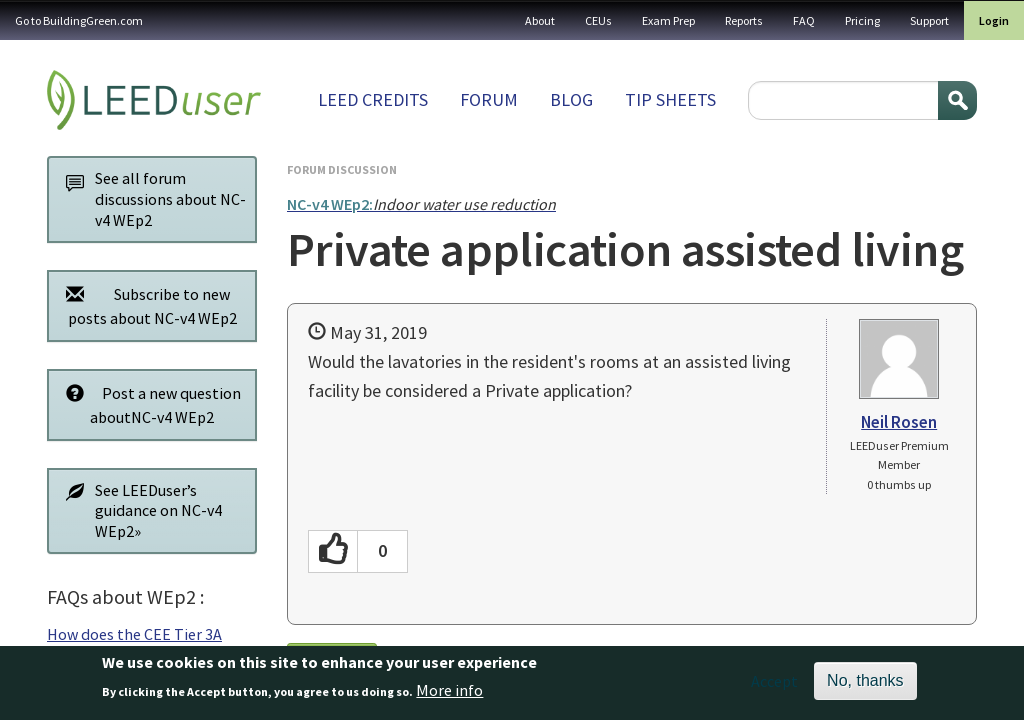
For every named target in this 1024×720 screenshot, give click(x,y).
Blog (571, 99)
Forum (489, 99)
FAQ (804, 20)
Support (929, 20)
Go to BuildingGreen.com (79, 20)
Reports (744, 20)
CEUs (598, 20)
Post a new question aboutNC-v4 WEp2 (148, 404)
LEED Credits (373, 99)
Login (994, 20)
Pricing (862, 20)
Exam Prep (668, 20)
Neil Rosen (899, 422)
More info (449, 695)
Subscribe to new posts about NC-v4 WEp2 (146, 305)
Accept (774, 686)
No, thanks (865, 685)
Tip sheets (670, 99)
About (540, 20)
